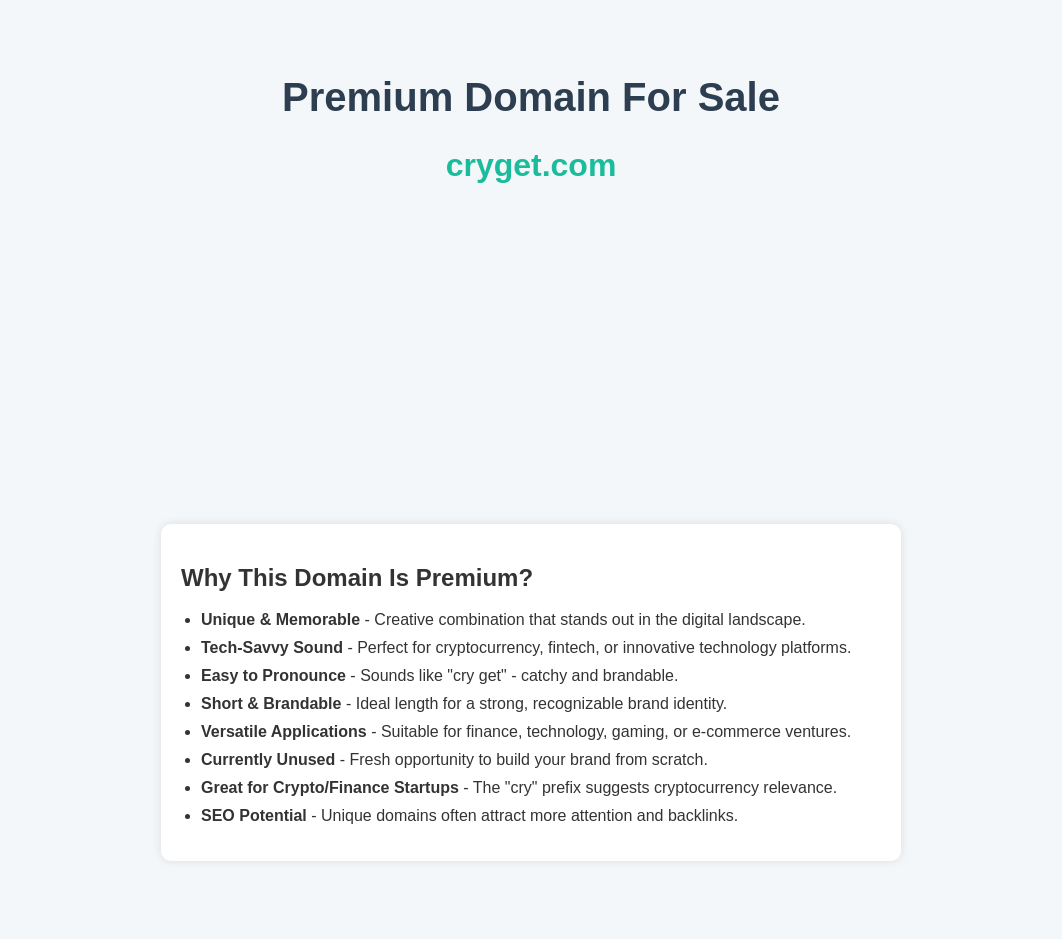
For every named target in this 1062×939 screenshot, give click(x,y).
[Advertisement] (531, 354)
